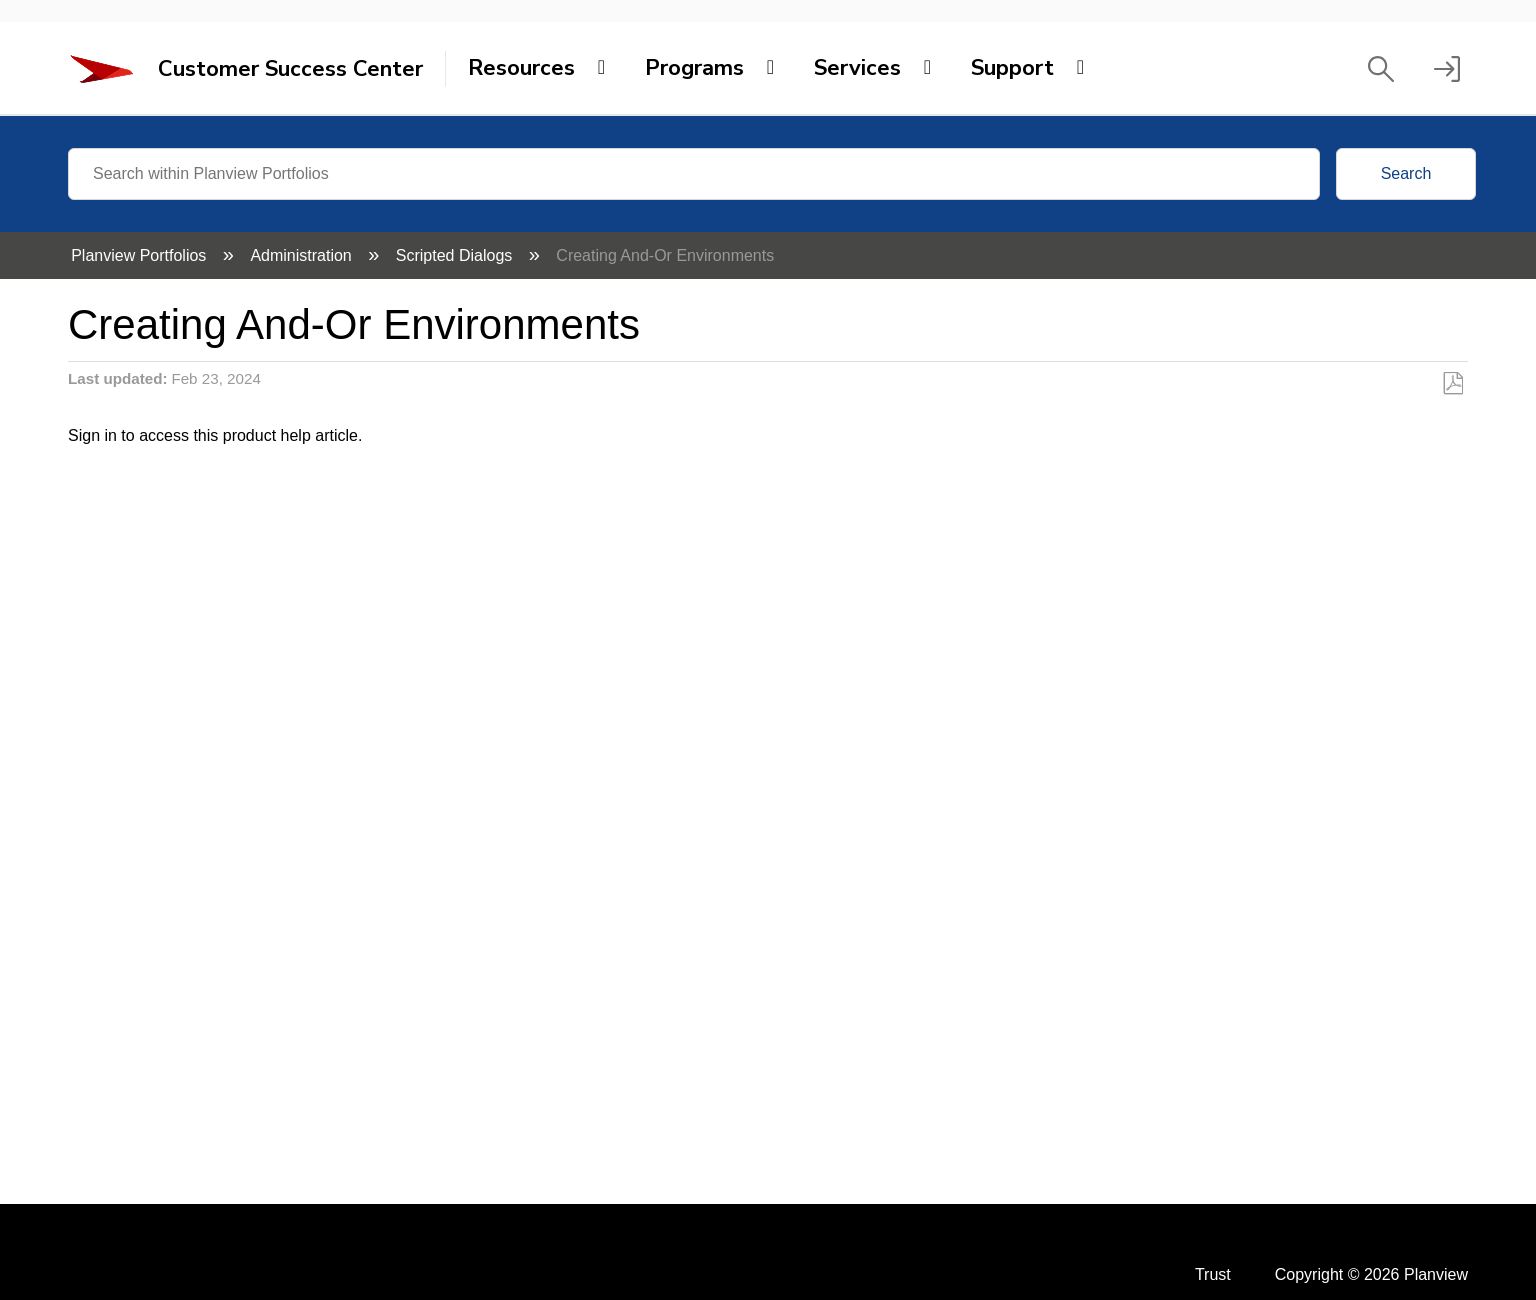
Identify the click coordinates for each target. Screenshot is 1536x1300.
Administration (303, 255)
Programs (694, 68)
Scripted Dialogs (456, 255)
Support (1012, 68)
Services (857, 68)
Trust (1213, 1274)
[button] (1381, 69)
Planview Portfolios (141, 255)
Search (1406, 173)
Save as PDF (1452, 384)
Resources (521, 68)
